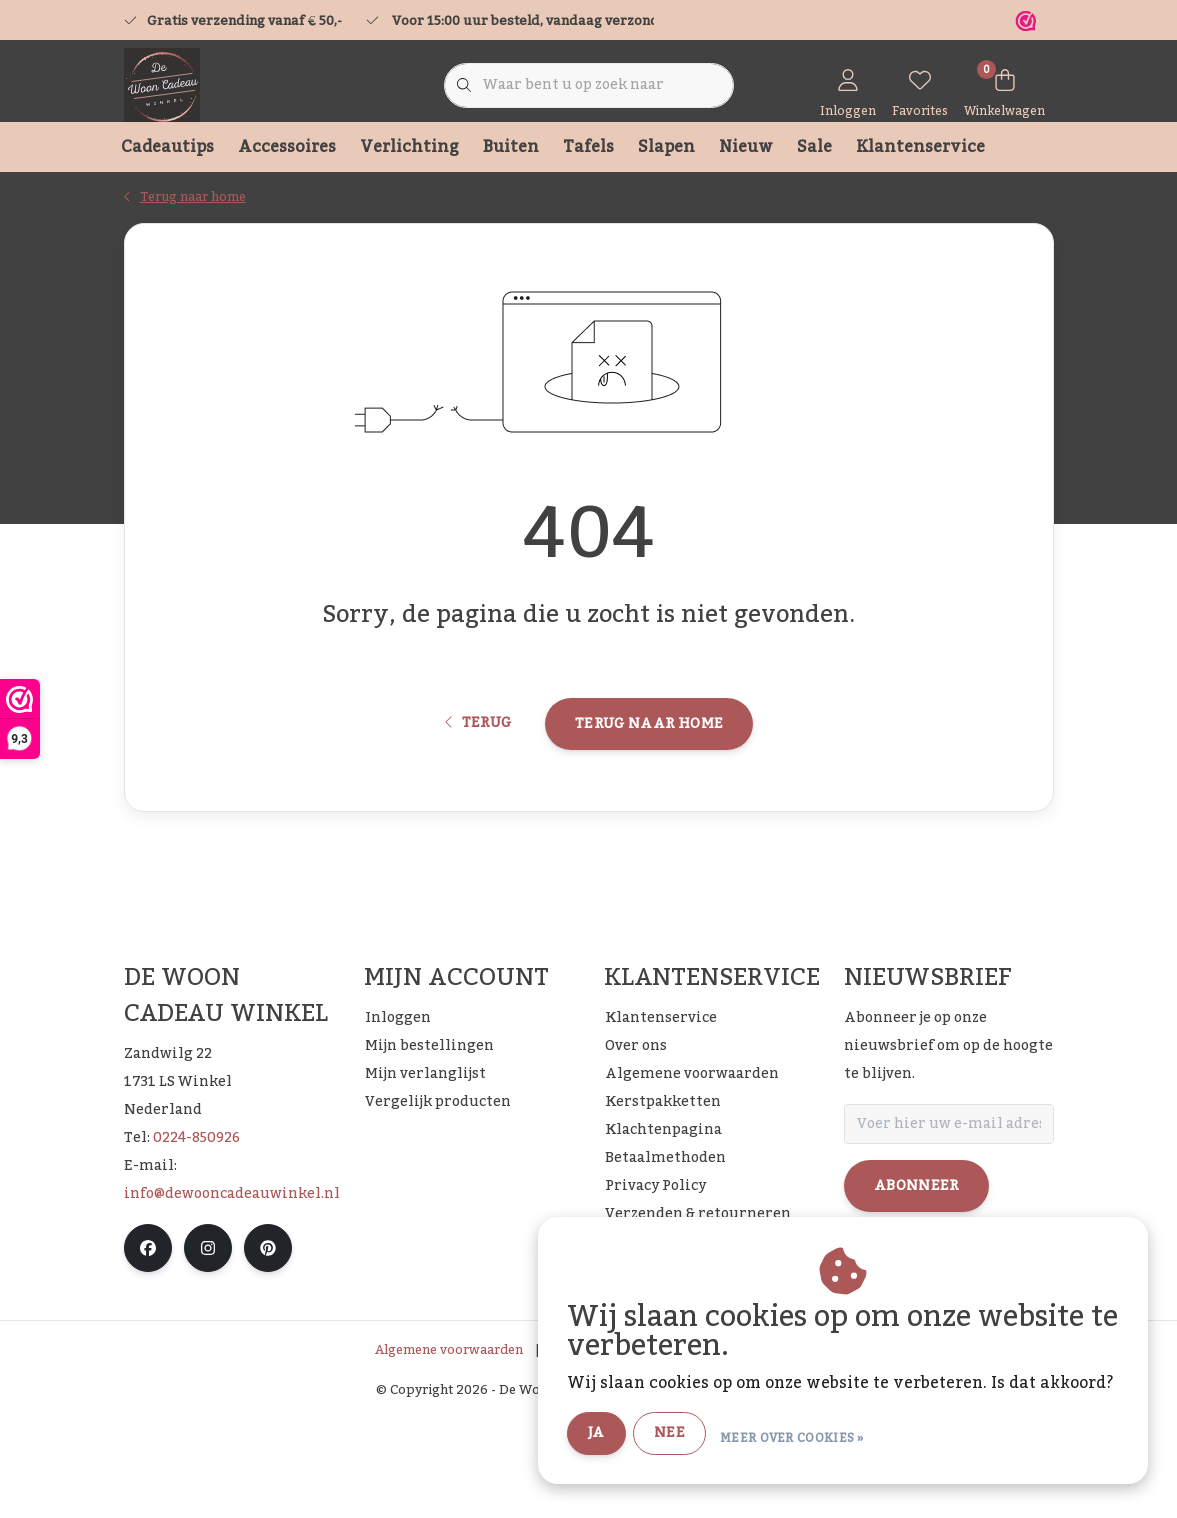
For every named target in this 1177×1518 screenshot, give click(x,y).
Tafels (588, 147)
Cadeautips (167, 147)
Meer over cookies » (843, 1437)
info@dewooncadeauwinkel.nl (232, 1296)
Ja (646, 1436)
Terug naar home (649, 807)
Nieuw (746, 147)
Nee (720, 1436)
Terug (478, 807)
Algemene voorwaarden (449, 1452)
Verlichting (409, 147)
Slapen (666, 147)
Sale (814, 147)
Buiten (511, 147)
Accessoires (287, 147)
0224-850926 (196, 1240)
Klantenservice (920, 147)
